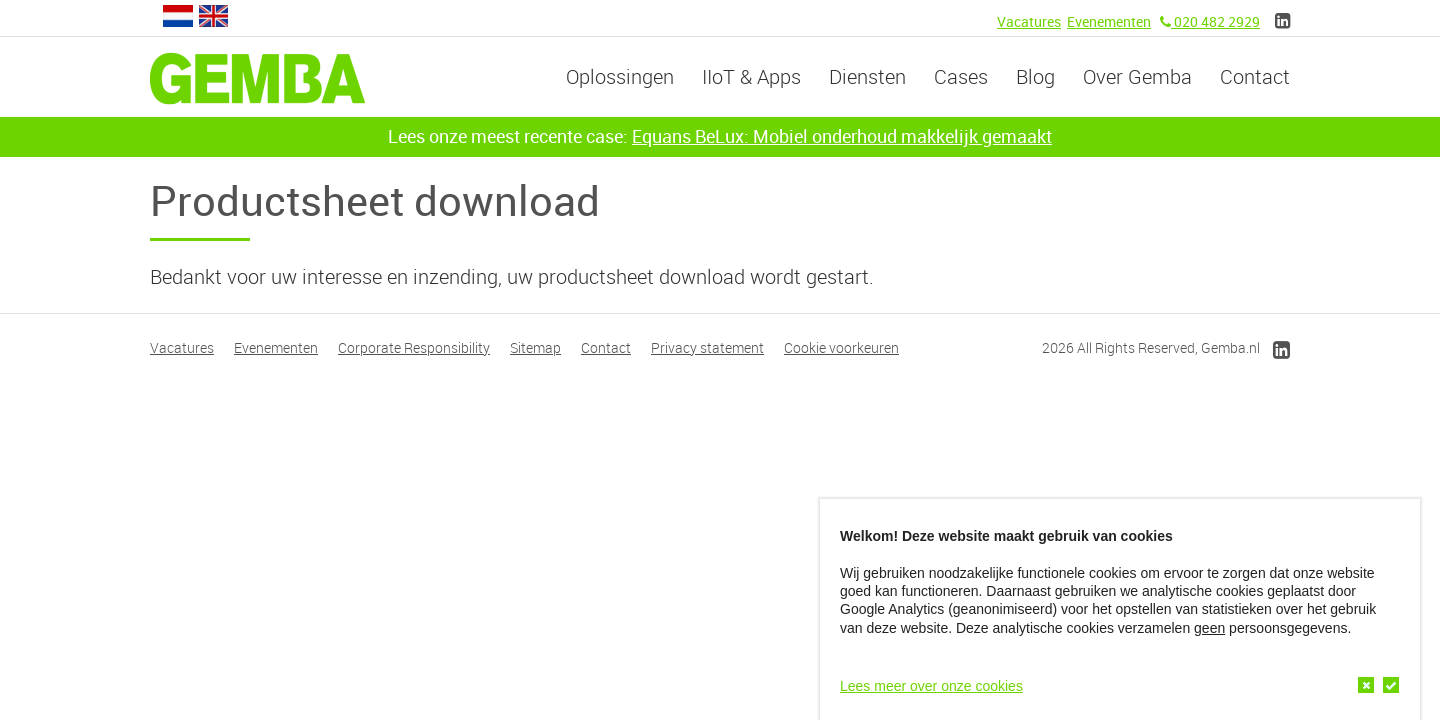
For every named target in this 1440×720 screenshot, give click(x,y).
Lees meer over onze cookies (931, 686)
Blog (1035, 76)
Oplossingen (620, 76)
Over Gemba (1137, 76)
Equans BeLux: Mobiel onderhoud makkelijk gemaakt (842, 136)
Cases (961, 76)
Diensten (867, 76)
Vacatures (1029, 21)
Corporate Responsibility (414, 347)
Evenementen (1109, 21)
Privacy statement (707, 347)
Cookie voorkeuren (841, 347)
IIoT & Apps (751, 76)
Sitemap (535, 347)
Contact (1255, 76)
